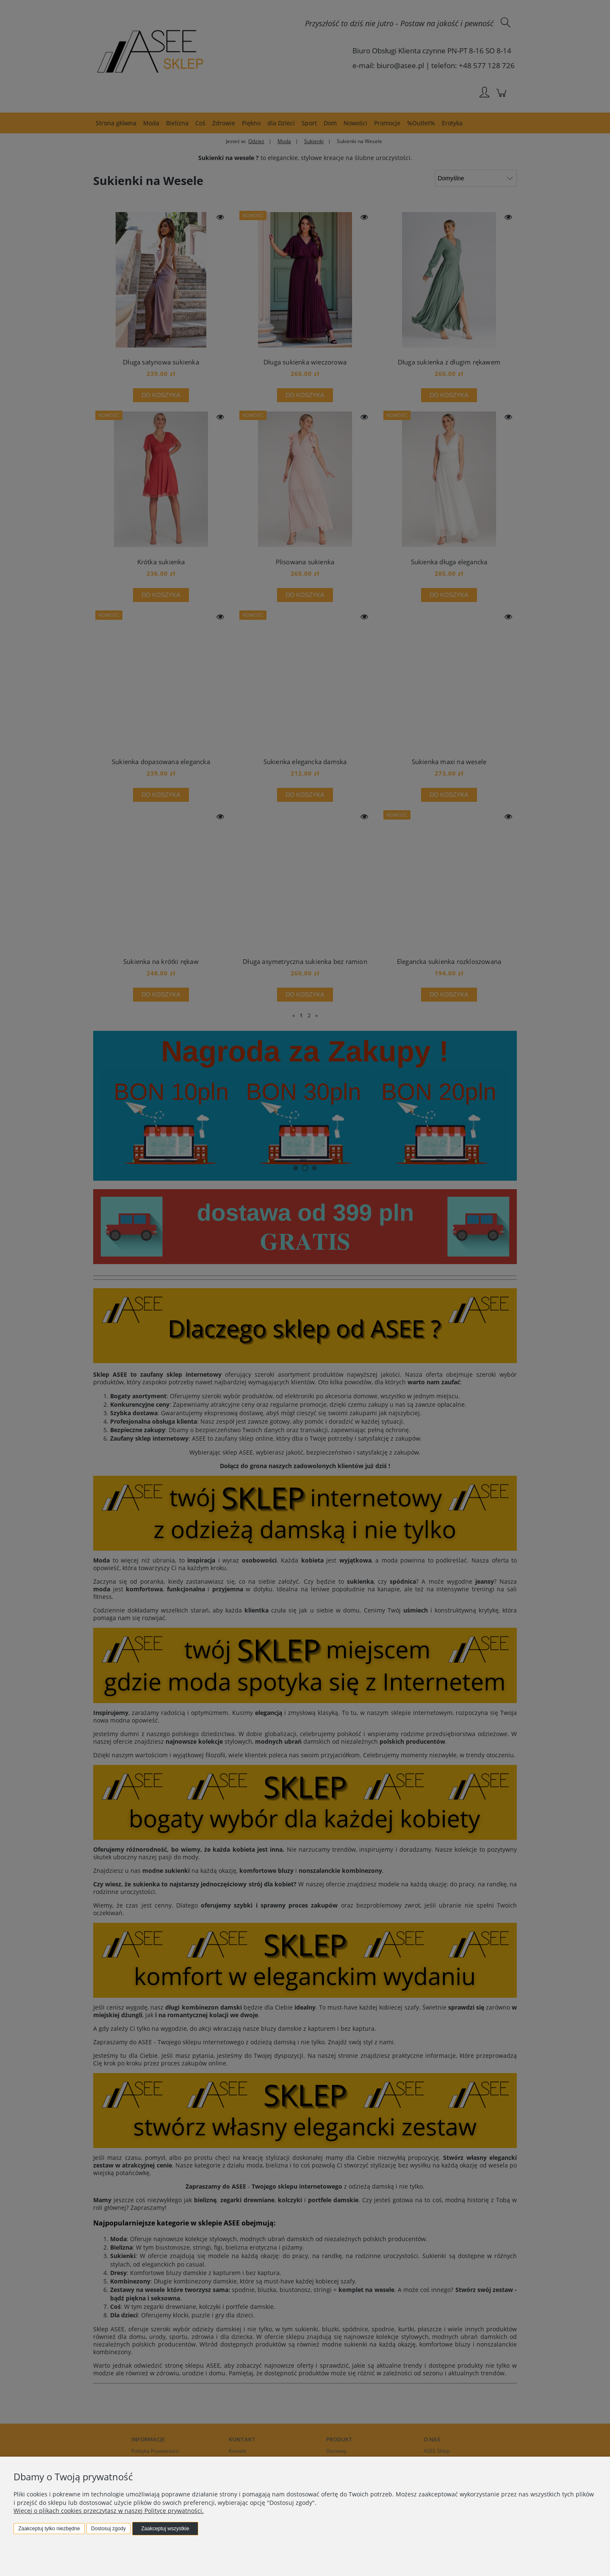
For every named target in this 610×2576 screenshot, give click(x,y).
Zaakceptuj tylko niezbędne (49, 2529)
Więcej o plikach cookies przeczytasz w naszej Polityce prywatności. (109, 2511)
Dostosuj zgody (108, 2529)
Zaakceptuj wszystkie (165, 2529)
